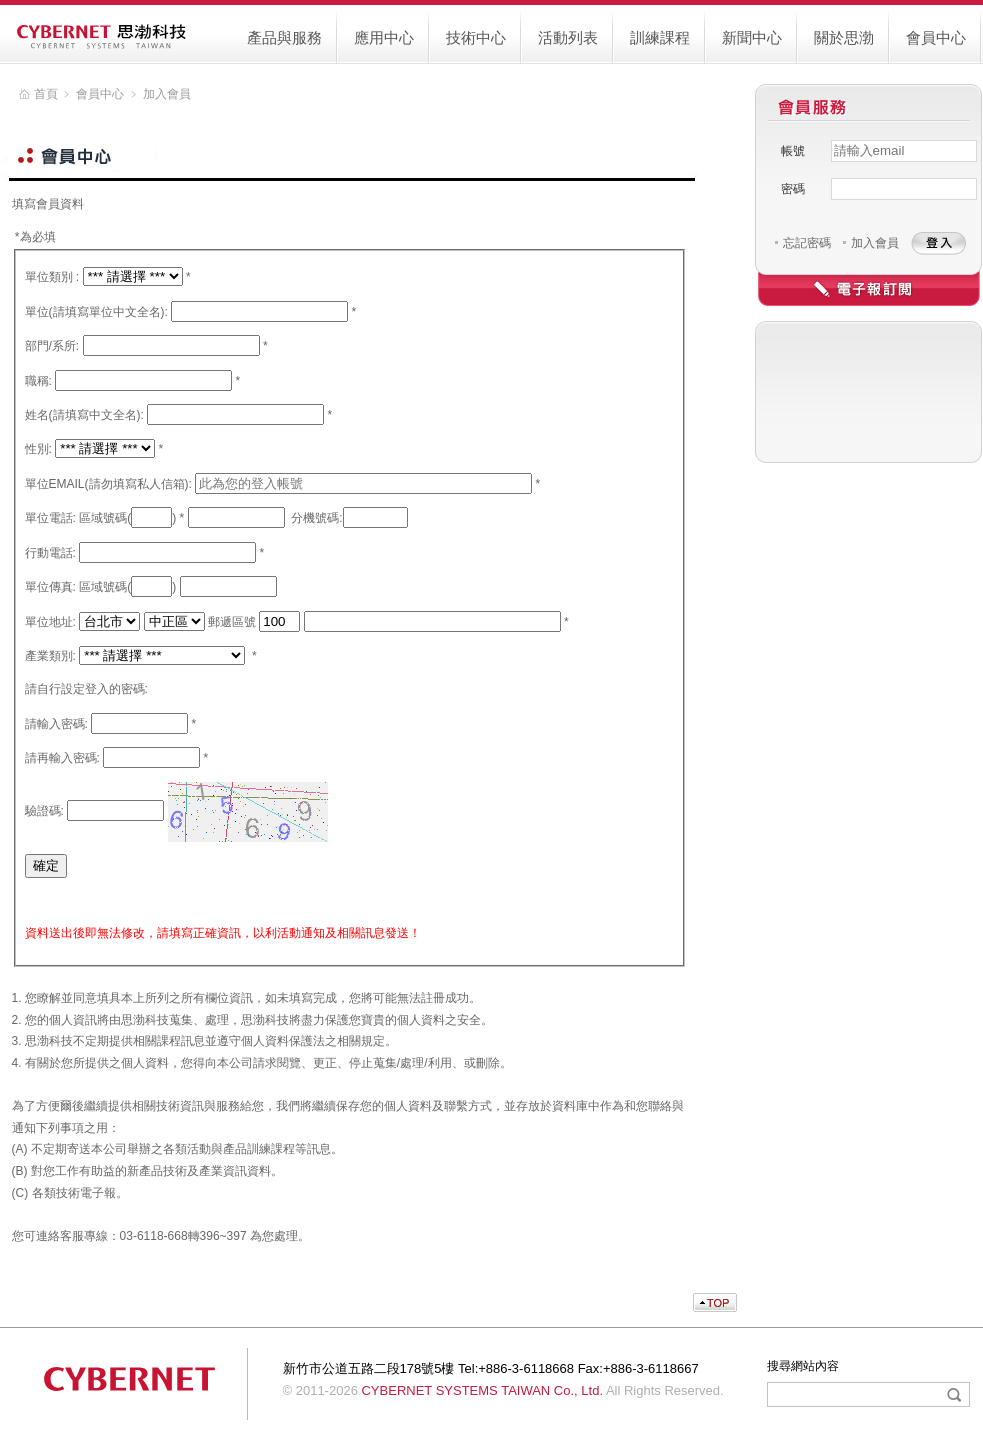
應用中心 (384, 37)
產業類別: (50, 656)
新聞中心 (752, 37)
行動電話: (50, 553)
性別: (38, 449)
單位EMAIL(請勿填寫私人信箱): (108, 484)
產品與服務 (284, 37)
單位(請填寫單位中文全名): (96, 312)
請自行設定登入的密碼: (86, 689)
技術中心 (476, 37)
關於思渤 (844, 37)
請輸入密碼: (56, 724)
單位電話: (50, 518)
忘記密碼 (807, 243)
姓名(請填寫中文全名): (84, 415)
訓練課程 (660, 37)
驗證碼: (44, 811)
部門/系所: (52, 346)
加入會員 (875, 243)
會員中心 (936, 37)
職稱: (38, 381)
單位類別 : (52, 277)
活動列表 (568, 37)
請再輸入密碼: (62, 758)
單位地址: (50, 622)
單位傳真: (50, 587)
